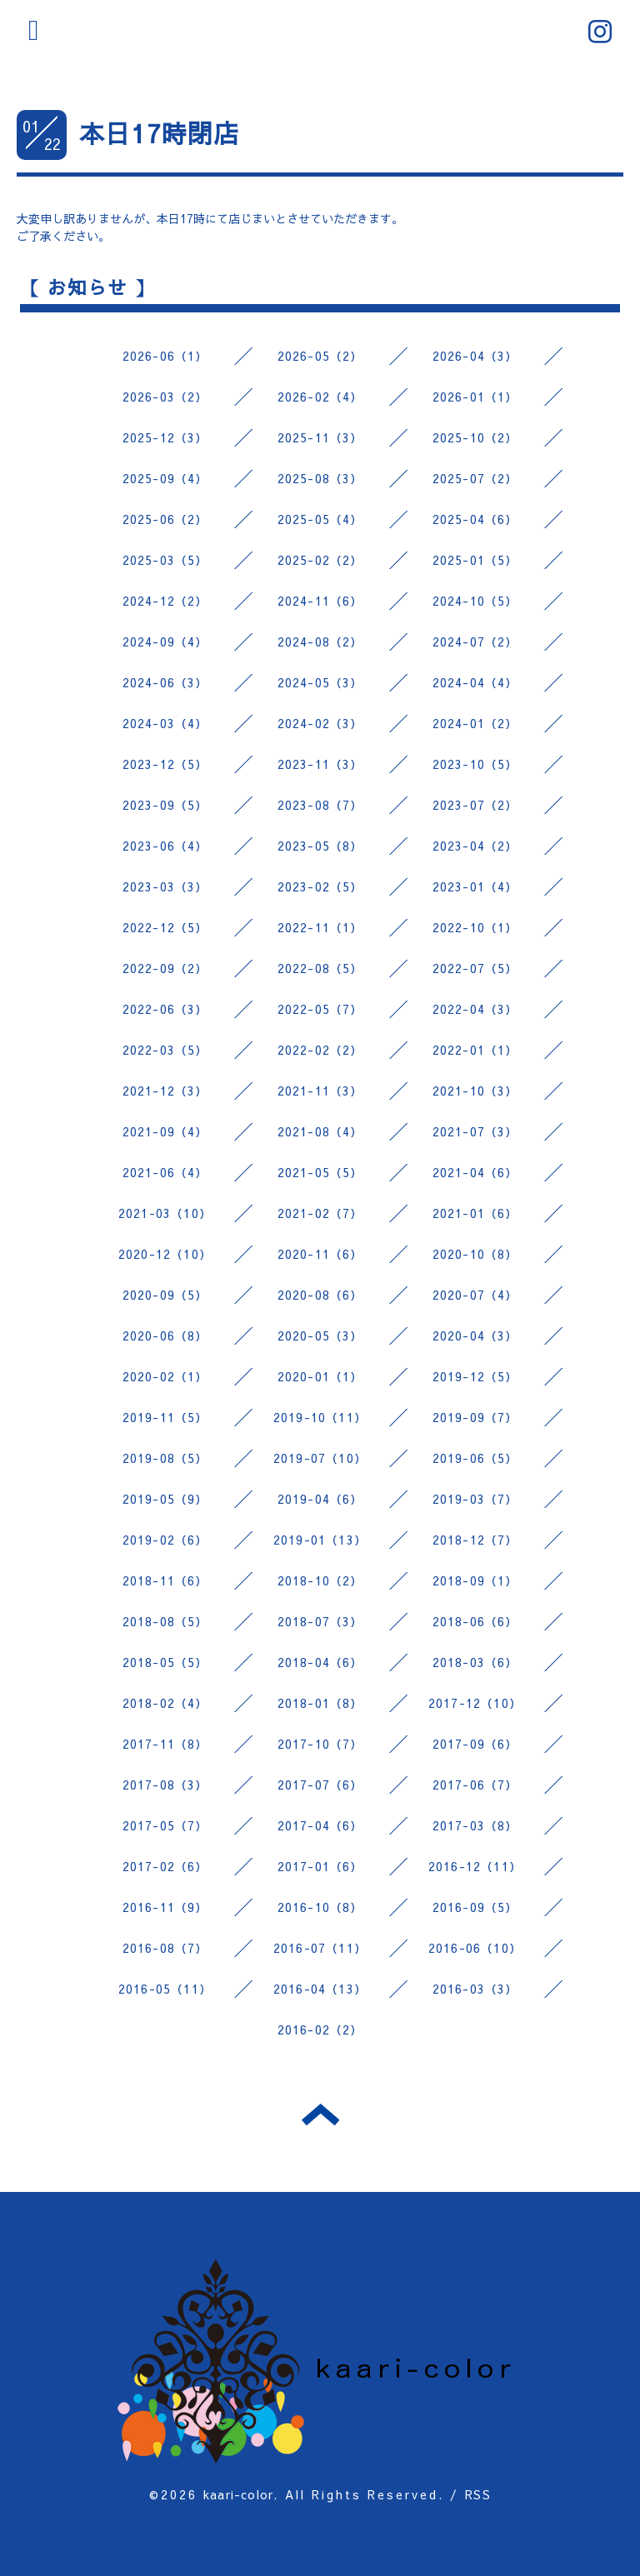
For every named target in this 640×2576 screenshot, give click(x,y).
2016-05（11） (165, 1988)
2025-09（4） (165, 478)
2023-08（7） (320, 804)
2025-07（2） (475, 478)
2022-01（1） (475, 1049)
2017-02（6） (165, 1866)
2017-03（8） (475, 1825)
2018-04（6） (320, 1662)
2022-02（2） (320, 1049)
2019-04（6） (320, 1498)
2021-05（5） (320, 1172)
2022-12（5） (165, 927)
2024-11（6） (320, 600)
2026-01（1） (475, 396)
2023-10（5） (475, 764)
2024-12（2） (165, 600)
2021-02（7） (320, 1213)
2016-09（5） (475, 1907)
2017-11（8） (165, 1743)
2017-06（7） (475, 1784)
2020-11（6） (320, 1254)
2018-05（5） (165, 1662)
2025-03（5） (165, 560)
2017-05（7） (165, 1825)
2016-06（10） (475, 1947)
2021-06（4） (165, 1172)
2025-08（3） (320, 478)
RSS (478, 2494)
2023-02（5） (320, 886)
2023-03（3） (165, 886)
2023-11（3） (320, 764)
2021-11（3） (320, 1090)
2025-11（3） (320, 437)
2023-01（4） (475, 886)
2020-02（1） (165, 1376)
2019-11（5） (165, 1417)
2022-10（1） (475, 927)
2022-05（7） (320, 1009)
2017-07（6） (320, 1784)
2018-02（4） (165, 1703)
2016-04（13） (320, 1988)
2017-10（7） (320, 1743)
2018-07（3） (320, 1621)
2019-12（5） (475, 1376)
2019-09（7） (475, 1417)
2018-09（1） (475, 1580)
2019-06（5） (475, 1458)
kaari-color (238, 2494)
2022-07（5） (475, 968)
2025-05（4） (320, 519)
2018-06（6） (475, 1621)
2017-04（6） (320, 1825)
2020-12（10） (165, 1254)
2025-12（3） (165, 437)
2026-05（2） (320, 355)
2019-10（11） (320, 1417)
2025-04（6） (475, 519)
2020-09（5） (165, 1294)
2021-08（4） (320, 1131)
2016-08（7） (165, 1947)
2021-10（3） (475, 1090)
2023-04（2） (475, 845)
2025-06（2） (165, 519)
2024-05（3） (320, 682)
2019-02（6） (165, 1539)
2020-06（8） (165, 1335)
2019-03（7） (475, 1498)
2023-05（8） (320, 845)
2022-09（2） (165, 968)
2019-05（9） (165, 1498)
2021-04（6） (475, 1172)
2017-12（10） (475, 1703)
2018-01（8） (320, 1703)
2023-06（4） (165, 845)
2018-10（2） (320, 1580)
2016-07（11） (320, 1947)
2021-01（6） (475, 1213)
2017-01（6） (320, 1866)
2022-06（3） (165, 1009)
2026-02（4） (320, 396)
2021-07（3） (475, 1131)
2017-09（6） (475, 1743)
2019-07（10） (320, 1458)
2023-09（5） (165, 804)
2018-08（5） (165, 1621)
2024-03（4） (165, 723)
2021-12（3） (165, 1090)
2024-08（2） (320, 641)
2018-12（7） (475, 1539)
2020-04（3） (475, 1335)
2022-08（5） (320, 968)
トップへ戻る (320, 2114)
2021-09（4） (165, 1131)
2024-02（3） (320, 723)
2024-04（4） (475, 682)
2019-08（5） (165, 1458)
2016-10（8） (320, 1907)
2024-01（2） (475, 723)
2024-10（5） (475, 600)
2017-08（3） (165, 1784)
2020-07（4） (475, 1294)
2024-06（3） (165, 682)
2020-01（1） (320, 1376)
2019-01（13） (320, 1539)
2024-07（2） (475, 641)
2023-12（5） (165, 764)
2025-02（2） (320, 560)
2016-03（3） (475, 1988)
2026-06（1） (165, 355)
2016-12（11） (475, 1866)
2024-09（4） (165, 641)
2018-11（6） (165, 1580)
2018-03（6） (475, 1662)
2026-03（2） (165, 396)
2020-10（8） (475, 1254)
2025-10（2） (475, 437)
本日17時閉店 (159, 133)
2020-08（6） (320, 1294)
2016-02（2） (320, 2029)
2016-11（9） (165, 1907)
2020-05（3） (320, 1335)
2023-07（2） (475, 804)
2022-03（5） (165, 1049)
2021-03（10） (165, 1213)
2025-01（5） (475, 560)
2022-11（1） (320, 927)
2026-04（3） (475, 355)
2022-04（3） (475, 1009)
